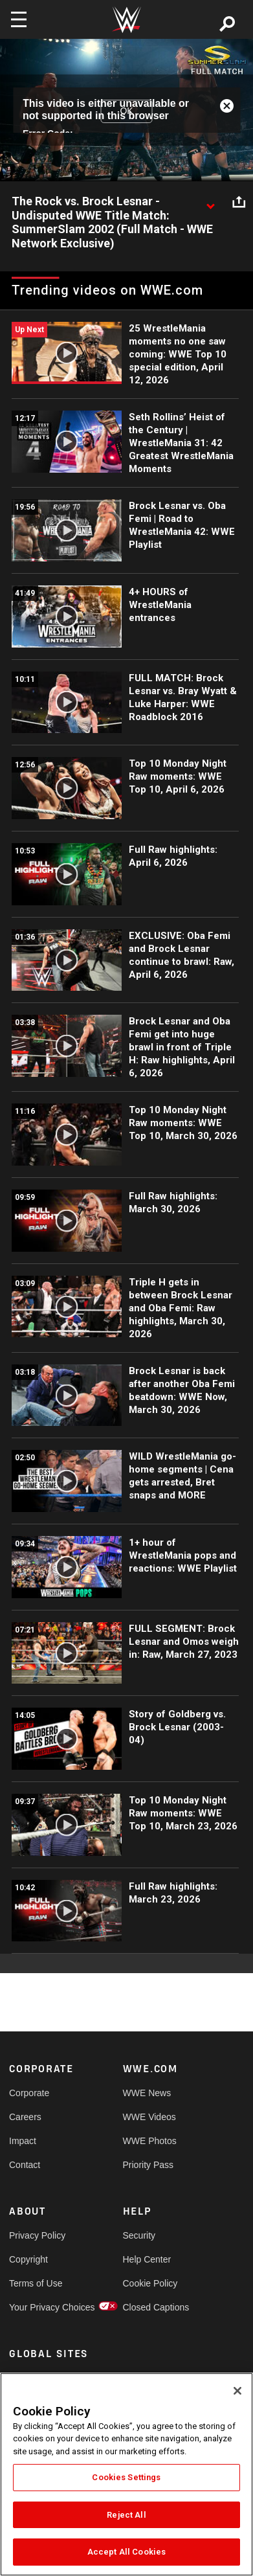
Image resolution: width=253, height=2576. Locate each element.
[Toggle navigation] (18, 19)
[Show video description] (210, 202)
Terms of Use (35, 2283)
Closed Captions (151, 2307)
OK (126, 111)
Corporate (29, 2093)
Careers (25, 2117)
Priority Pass (148, 2165)
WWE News (147, 2093)
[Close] (237, 2391)
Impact (22, 2141)
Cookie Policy (150, 2283)
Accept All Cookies (126, 2552)
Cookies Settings (126, 2477)
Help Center (147, 2259)
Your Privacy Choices (37, 2307)
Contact (24, 2165)
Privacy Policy (37, 2235)
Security (139, 2235)
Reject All (126, 2515)
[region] (126, 2474)
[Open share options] (239, 202)
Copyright (28, 2259)
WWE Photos (150, 2141)
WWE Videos (149, 2117)
